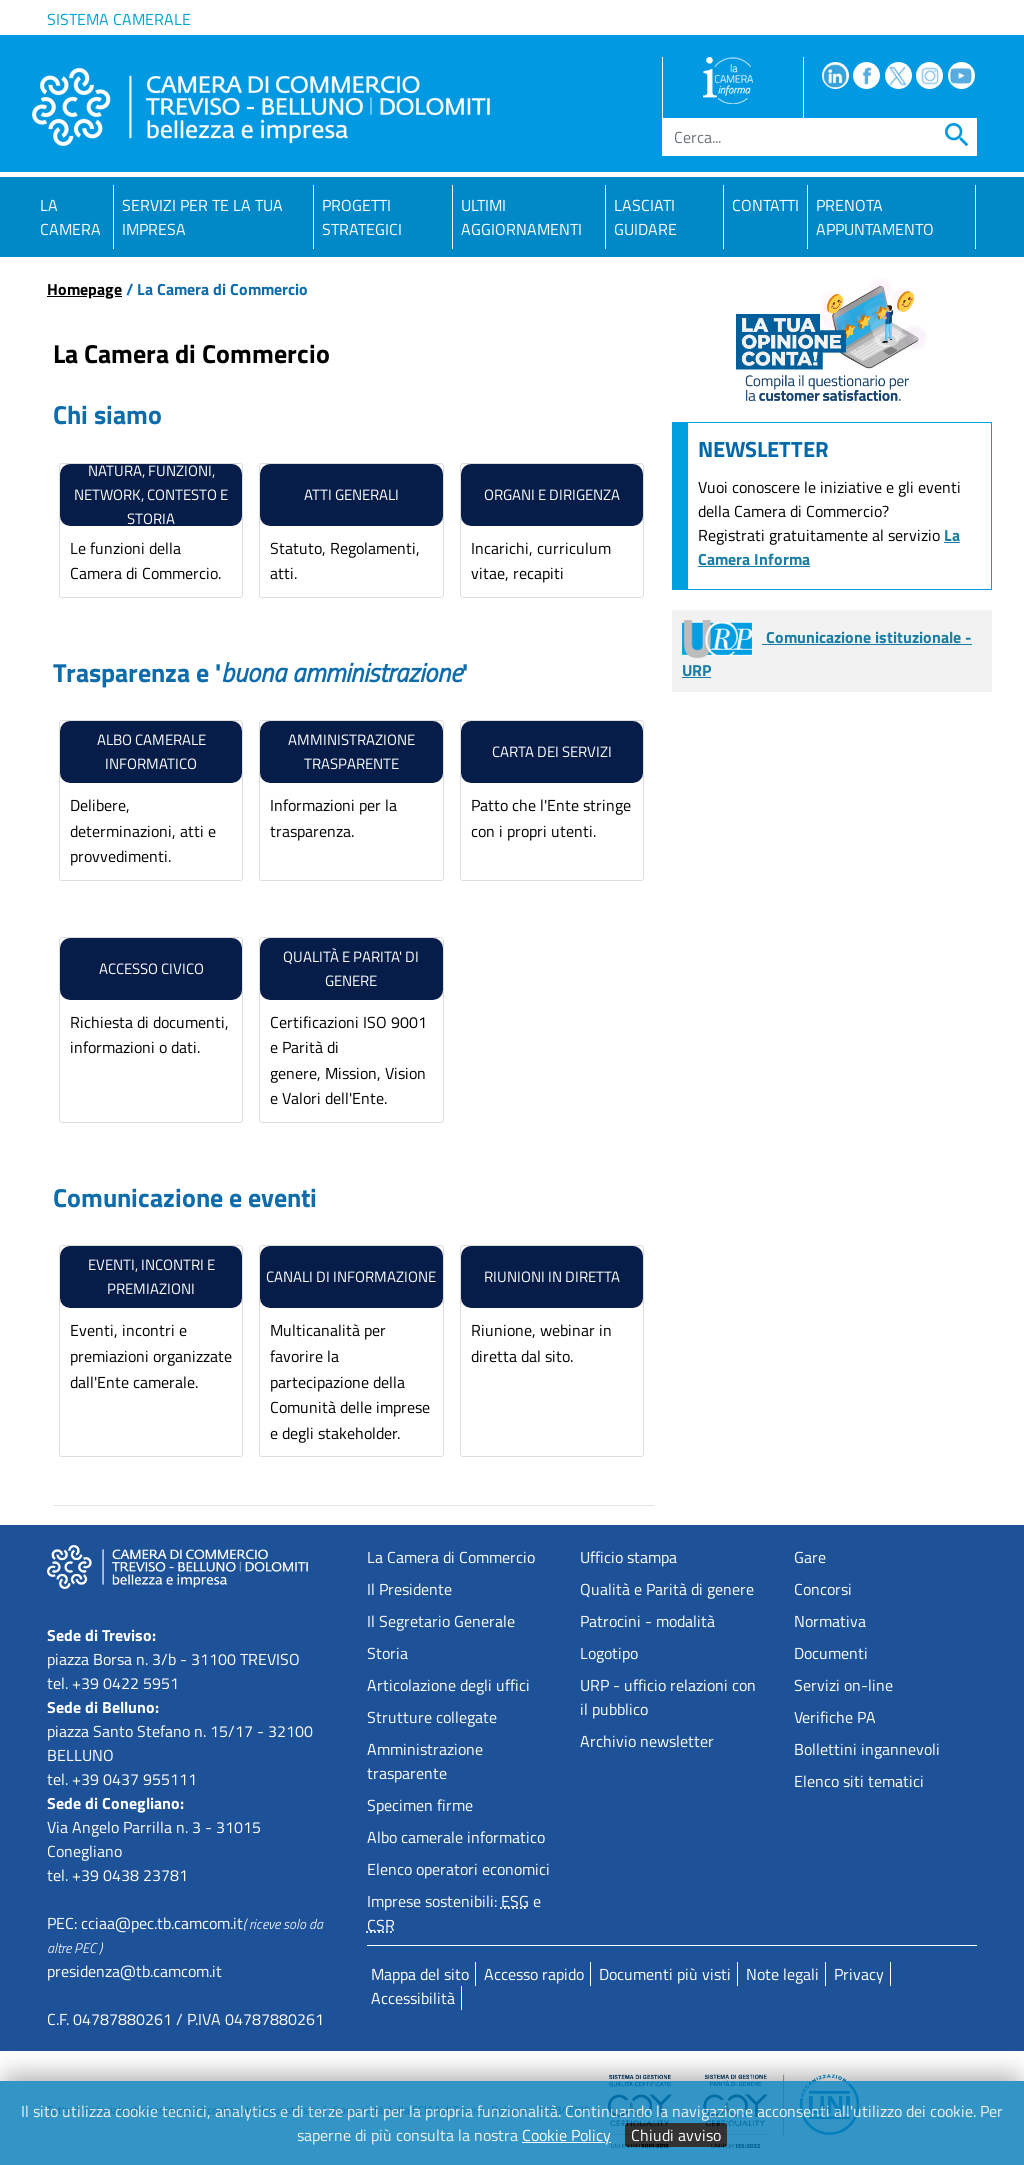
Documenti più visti (665, 1974)
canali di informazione (351, 1276)
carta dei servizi (552, 751)
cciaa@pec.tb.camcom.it (162, 1923)
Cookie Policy (566, 2135)
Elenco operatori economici (458, 1869)
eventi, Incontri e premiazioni (151, 1276)
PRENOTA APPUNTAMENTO (875, 217)
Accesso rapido (534, 1974)
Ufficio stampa (628, 1557)
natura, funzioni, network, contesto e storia (151, 494)
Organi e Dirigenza (552, 494)
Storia (387, 1653)
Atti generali (351, 494)
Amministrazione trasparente (425, 1761)
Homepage (84, 289)
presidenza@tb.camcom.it (134, 1971)
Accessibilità (413, 1998)
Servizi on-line (843, 1685)
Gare (810, 1557)
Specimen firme (420, 1805)
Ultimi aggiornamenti (521, 217)
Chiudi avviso (676, 2135)
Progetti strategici (362, 217)
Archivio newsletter (647, 1741)
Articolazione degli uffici (448, 1685)
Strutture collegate (432, 1717)
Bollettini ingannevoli (867, 1749)
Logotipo (609, 1653)
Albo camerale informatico (151, 751)
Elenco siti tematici (859, 1781)
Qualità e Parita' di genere (351, 968)
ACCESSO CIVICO (151, 968)
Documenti (831, 1653)
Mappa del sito (420, 1974)
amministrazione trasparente (351, 751)
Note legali (782, 1974)
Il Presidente (409, 1589)
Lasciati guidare (645, 217)
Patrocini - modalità (647, 1621)
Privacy (859, 1974)
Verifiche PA (835, 1717)
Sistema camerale (119, 19)
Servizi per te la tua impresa (202, 217)
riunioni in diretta (552, 1276)
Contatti (765, 205)
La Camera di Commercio (451, 1557)
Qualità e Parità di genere (667, 1589)
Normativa (830, 1621)
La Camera (70, 217)
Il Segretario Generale (441, 1621)
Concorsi (823, 1589)
